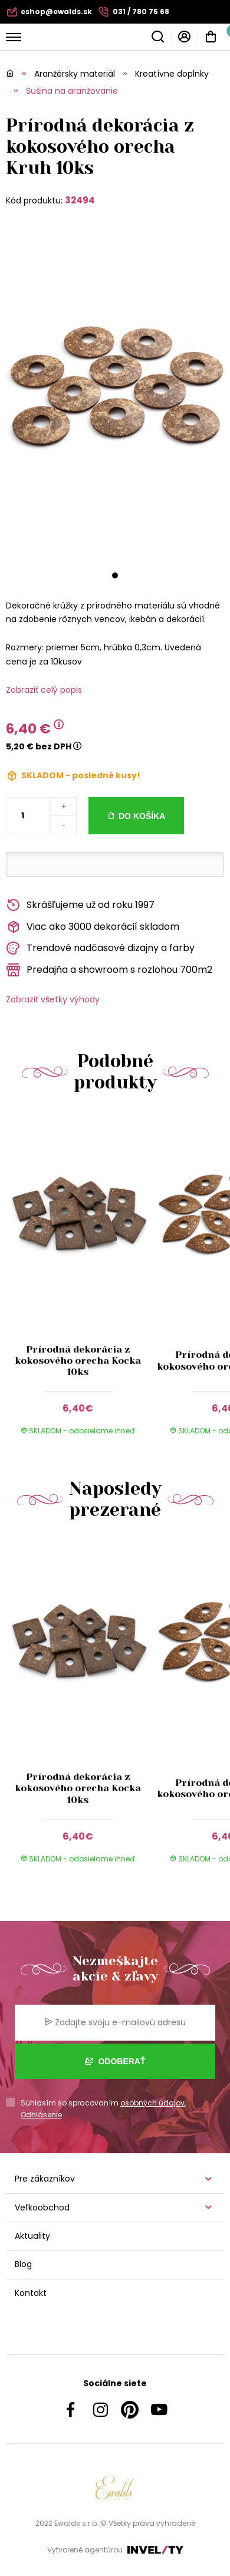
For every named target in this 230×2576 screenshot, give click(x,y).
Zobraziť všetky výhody (53, 999)
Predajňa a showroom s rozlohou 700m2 (109, 970)
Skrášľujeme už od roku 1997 (80, 905)
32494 (80, 200)
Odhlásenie (41, 2115)
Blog (23, 2264)
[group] (80, 1281)
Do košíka (142, 816)
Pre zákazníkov (45, 2178)
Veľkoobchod (42, 2207)
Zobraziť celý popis (44, 690)
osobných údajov (152, 2103)
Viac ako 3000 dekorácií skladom (92, 927)
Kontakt (31, 2293)
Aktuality (32, 2236)
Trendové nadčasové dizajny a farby (100, 948)
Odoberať (115, 2061)
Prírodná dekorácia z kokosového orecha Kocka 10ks (78, 1360)
